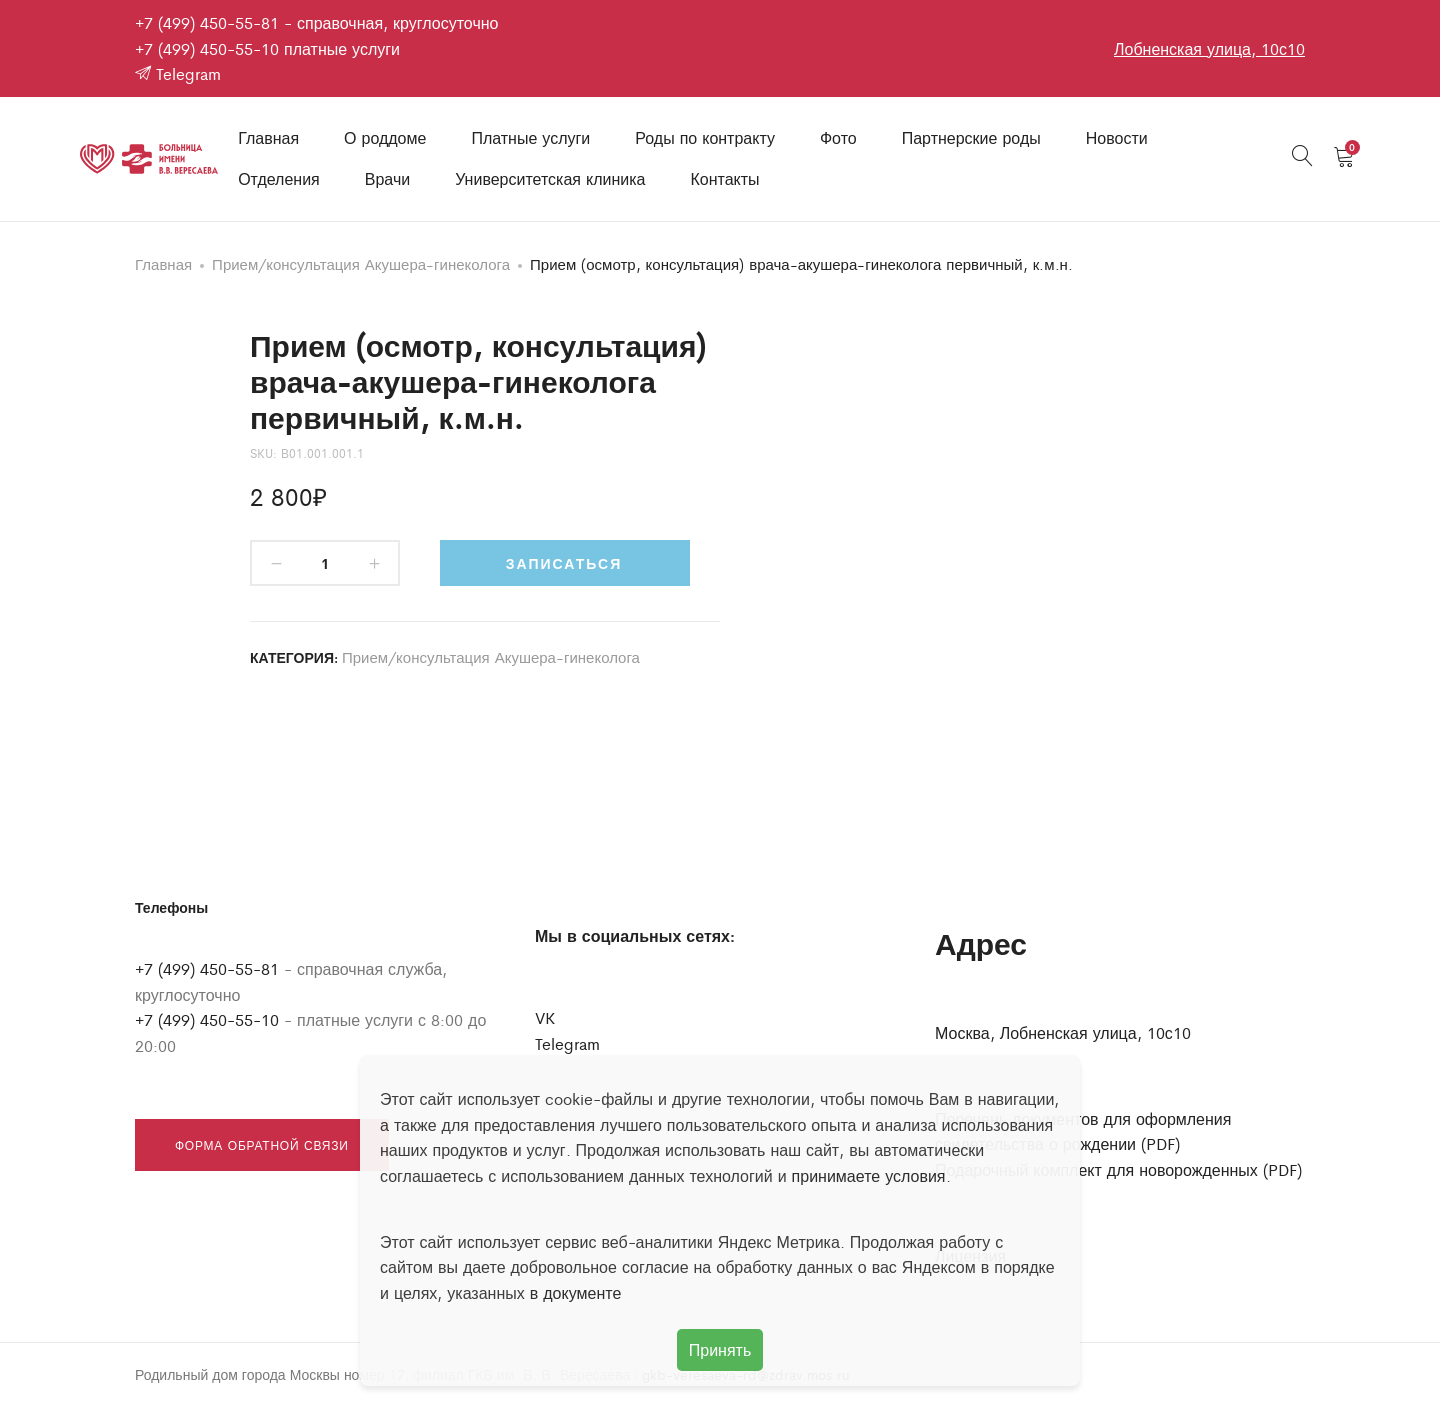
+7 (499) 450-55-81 (207, 22)
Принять (720, 1349)
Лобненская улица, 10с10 (1209, 48)
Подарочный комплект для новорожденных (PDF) (1118, 1169)
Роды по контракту (705, 137)
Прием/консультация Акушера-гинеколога (361, 263)
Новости (1117, 137)
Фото (838, 137)
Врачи (387, 178)
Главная (268, 137)
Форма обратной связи (262, 1145)
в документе (576, 1292)
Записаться (564, 563)
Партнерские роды (971, 137)
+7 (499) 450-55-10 (207, 48)
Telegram (178, 73)
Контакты (724, 178)
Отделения (279, 178)
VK (545, 1017)
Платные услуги (530, 137)
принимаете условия (869, 1175)
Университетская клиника (550, 178)
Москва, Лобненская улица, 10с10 (1063, 1032)
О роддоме (385, 137)
